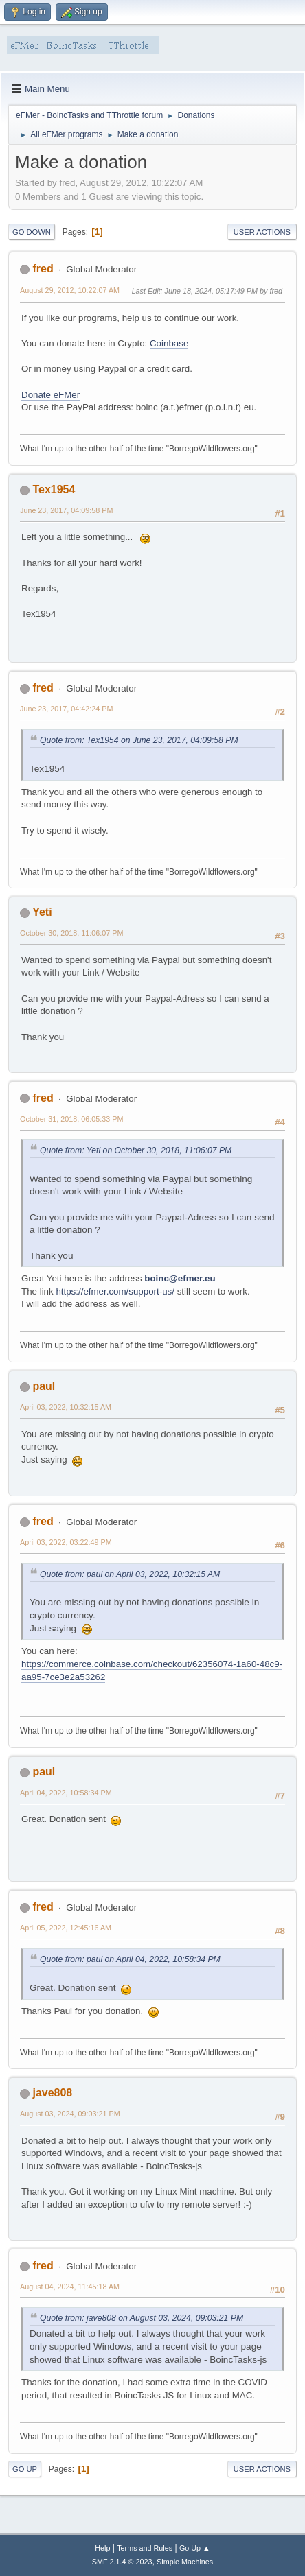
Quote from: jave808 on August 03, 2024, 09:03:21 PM (141, 2318)
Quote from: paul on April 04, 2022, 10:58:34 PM (130, 1959)
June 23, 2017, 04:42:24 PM (66, 709)
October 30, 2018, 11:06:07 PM (71, 933)
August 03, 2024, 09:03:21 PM (70, 2114)
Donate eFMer (50, 395)
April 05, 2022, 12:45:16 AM (65, 1928)
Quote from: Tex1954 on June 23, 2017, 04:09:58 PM (139, 740)
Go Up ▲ (194, 2548)
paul (43, 1386)
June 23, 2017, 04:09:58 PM (66, 510)
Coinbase (169, 343)
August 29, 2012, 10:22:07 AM (70, 290)
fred (42, 268)
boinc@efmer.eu (179, 1278)
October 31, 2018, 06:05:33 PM (71, 1119)
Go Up (24, 2469)
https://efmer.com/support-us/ (115, 1291)
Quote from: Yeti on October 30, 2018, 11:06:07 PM (135, 1150)
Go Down (31, 232)
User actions (262, 232)
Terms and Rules (144, 2548)
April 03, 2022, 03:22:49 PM (66, 1542)
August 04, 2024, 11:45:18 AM (70, 2286)
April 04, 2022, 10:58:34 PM (66, 1792)
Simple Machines (185, 2561)
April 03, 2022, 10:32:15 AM (65, 1407)
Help (102, 2548)
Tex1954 (53, 489)
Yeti (42, 912)
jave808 (52, 2093)
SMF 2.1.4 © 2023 (122, 2561)
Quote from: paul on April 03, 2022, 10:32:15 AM (130, 1574)
